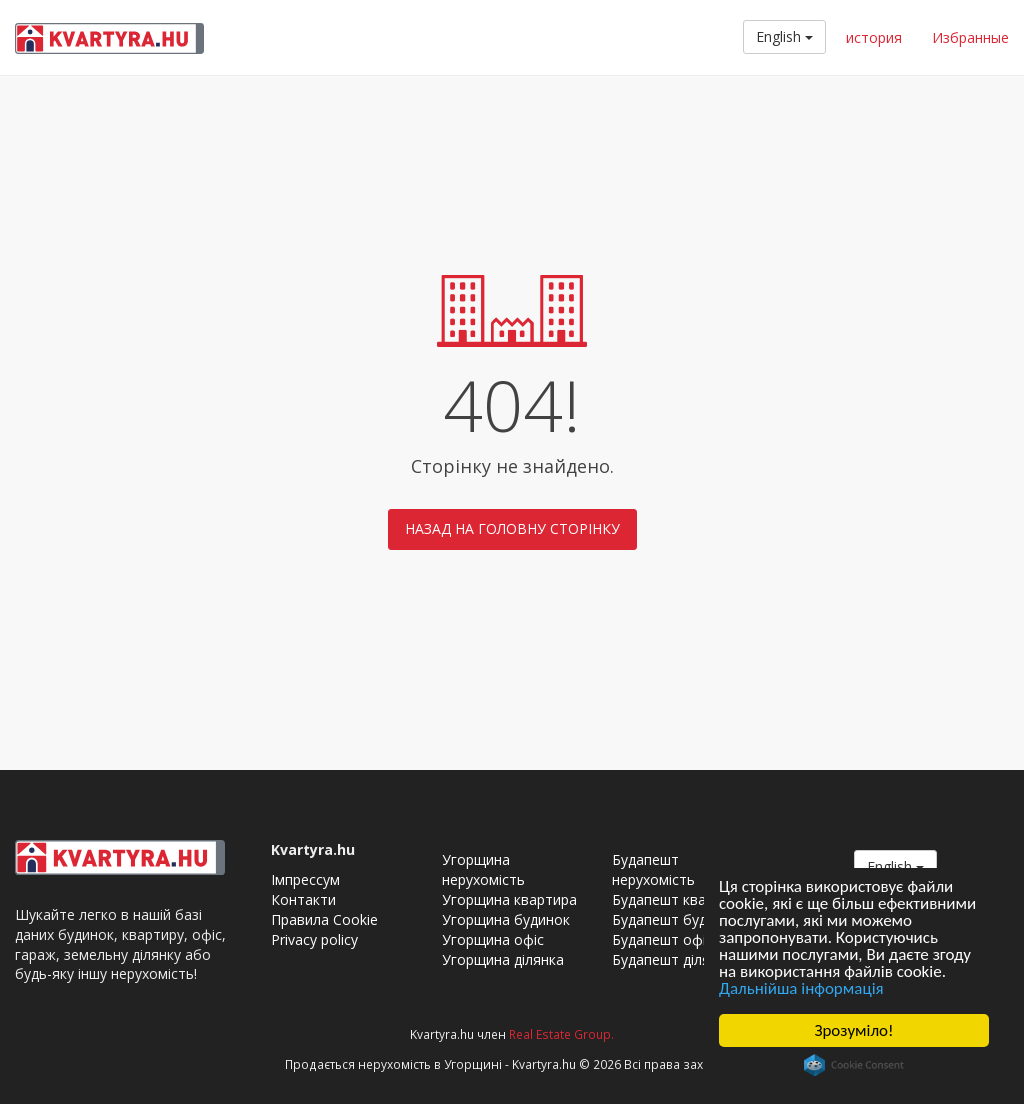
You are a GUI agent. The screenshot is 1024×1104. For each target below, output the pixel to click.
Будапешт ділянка (672, 959)
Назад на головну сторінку (512, 528)
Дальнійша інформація (801, 988)
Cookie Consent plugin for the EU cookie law (854, 1065)
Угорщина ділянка (503, 959)
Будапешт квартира (679, 899)
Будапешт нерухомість (653, 869)
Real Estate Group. (561, 1034)
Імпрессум (305, 879)
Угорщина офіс (493, 939)
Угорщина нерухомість (483, 869)
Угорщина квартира (509, 899)
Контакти (303, 899)
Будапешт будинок (675, 919)
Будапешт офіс (662, 939)
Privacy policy (314, 939)
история (874, 37)
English (784, 36)
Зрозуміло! (853, 1030)
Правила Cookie (324, 919)
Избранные (970, 37)
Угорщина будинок (506, 919)
